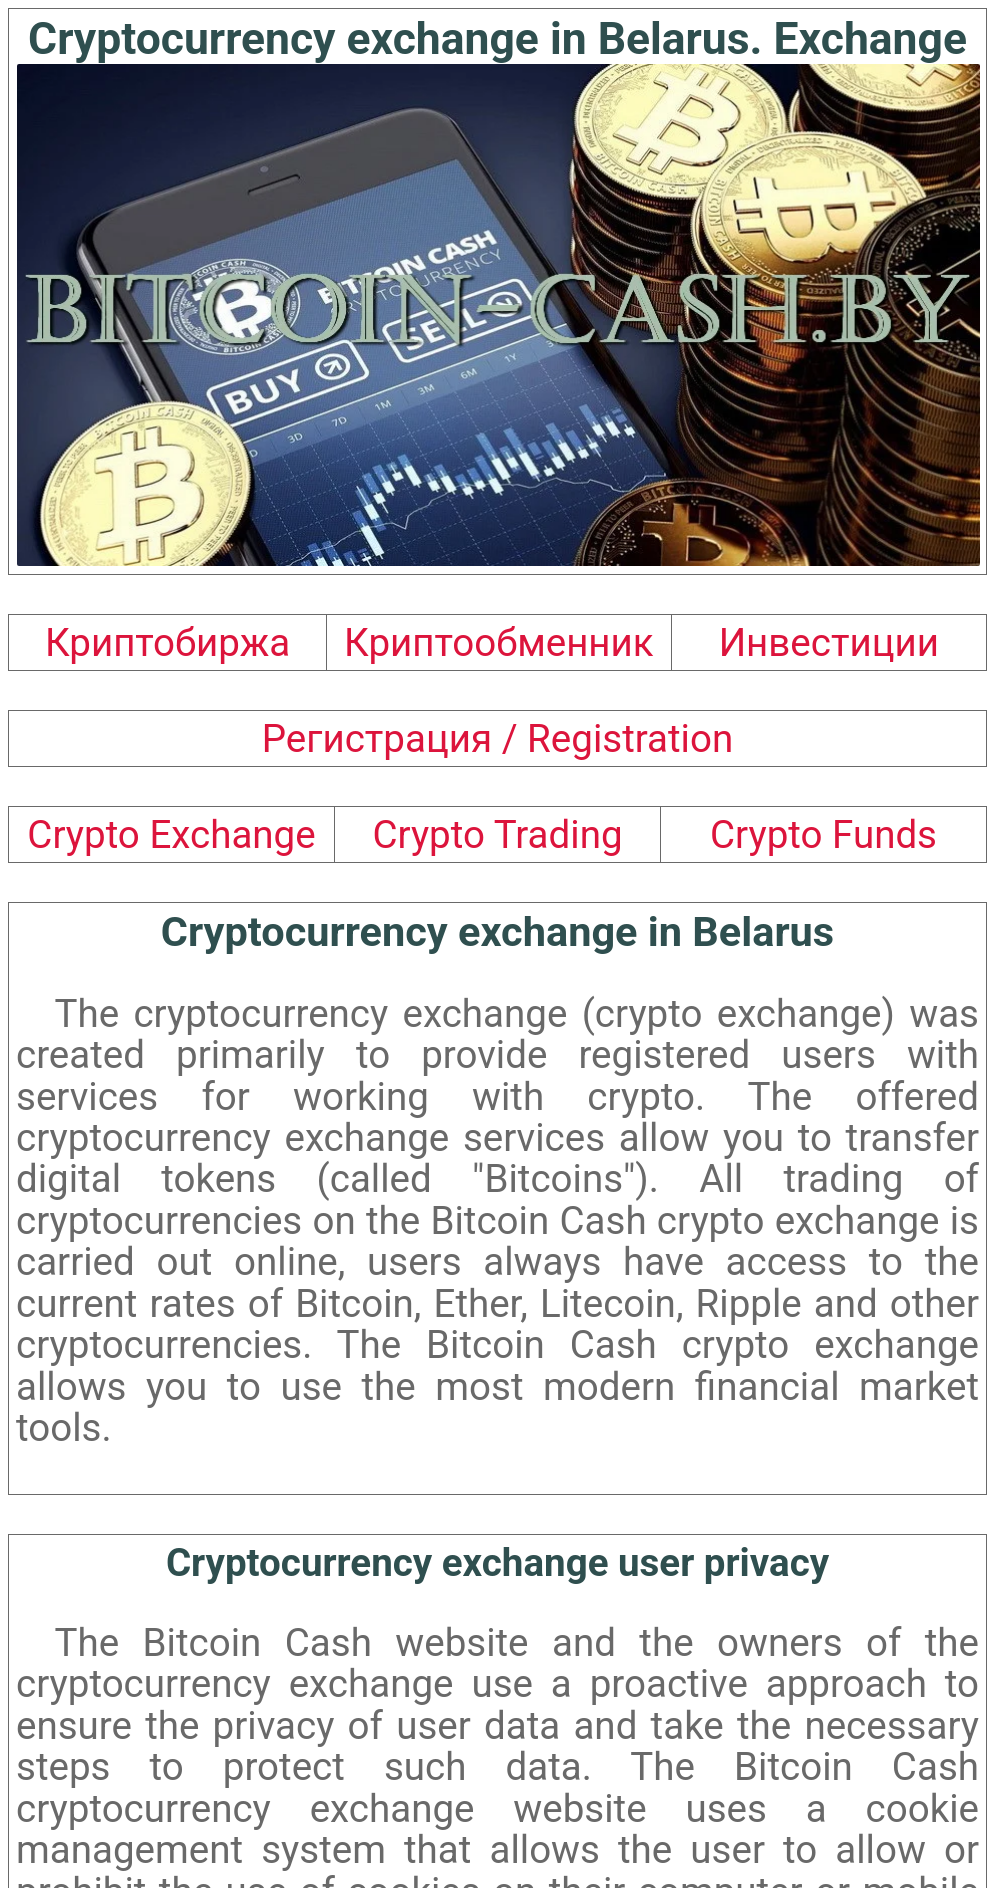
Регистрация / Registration (497, 738)
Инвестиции (829, 642)
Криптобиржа (167, 642)
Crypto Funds (823, 834)
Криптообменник (499, 642)
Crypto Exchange (171, 834)
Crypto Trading (497, 834)
